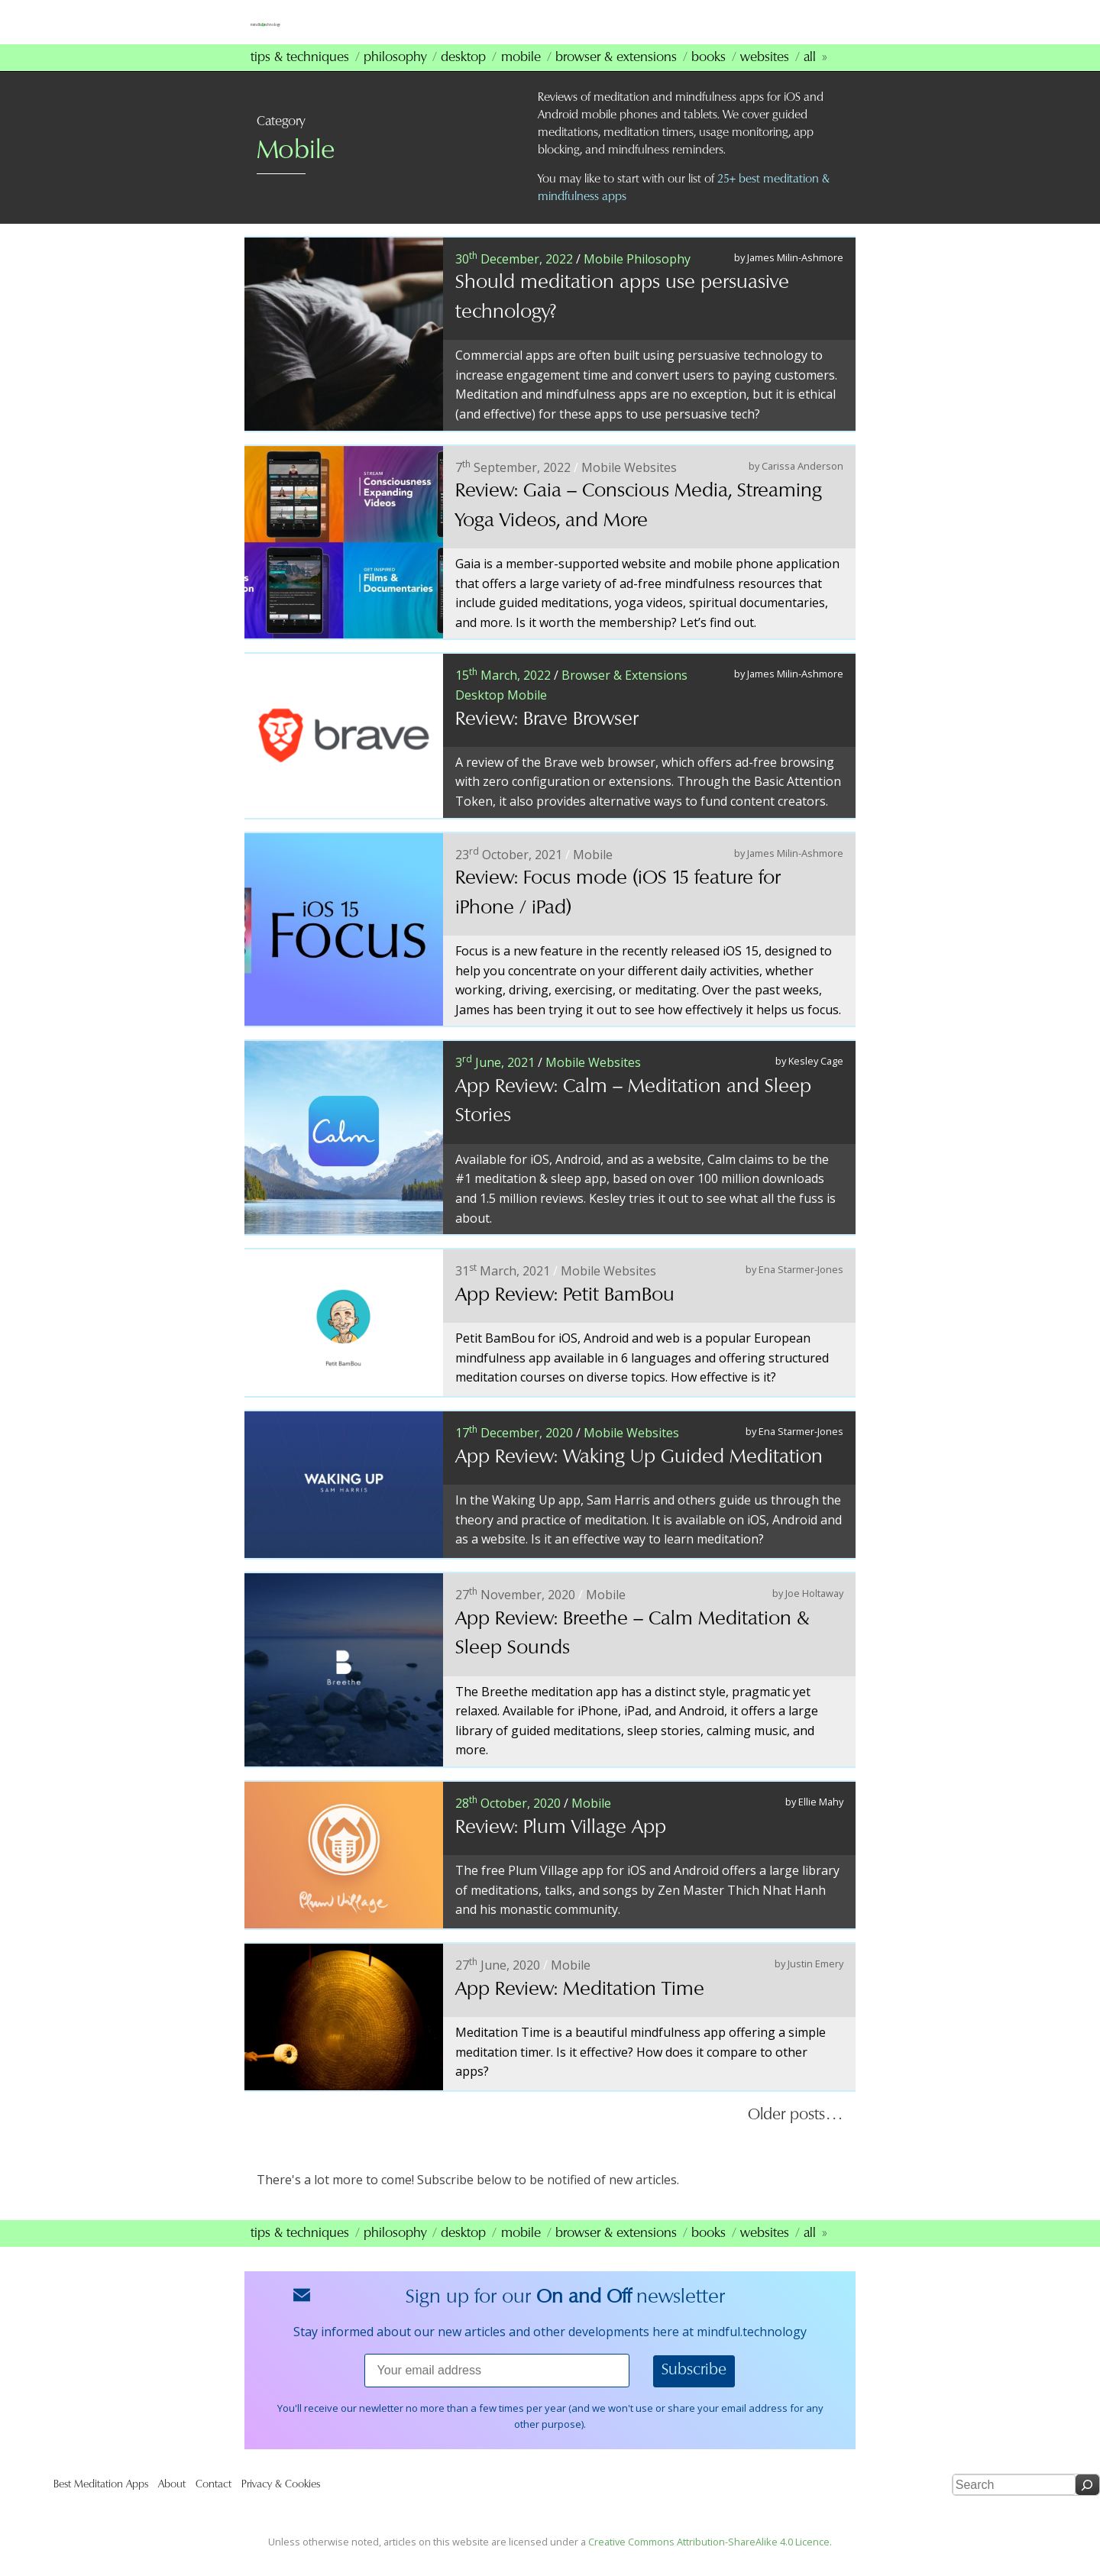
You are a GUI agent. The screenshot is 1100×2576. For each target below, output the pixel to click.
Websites (764, 76)
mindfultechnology (359, 29)
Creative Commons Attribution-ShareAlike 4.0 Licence (709, 2561)
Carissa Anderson (802, 485)
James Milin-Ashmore (795, 276)
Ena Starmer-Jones (801, 1289)
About (172, 2504)
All (810, 76)
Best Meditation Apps (100, 2504)
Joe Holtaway (814, 1613)
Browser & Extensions (616, 76)
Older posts (786, 2135)
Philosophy (395, 76)
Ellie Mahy (820, 1821)
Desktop (463, 76)
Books (708, 76)
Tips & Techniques (300, 76)
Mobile (521, 76)
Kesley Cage (815, 1081)
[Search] (1087, 2504)
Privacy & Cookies (280, 2504)
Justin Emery (815, 1983)
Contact (213, 2504)
